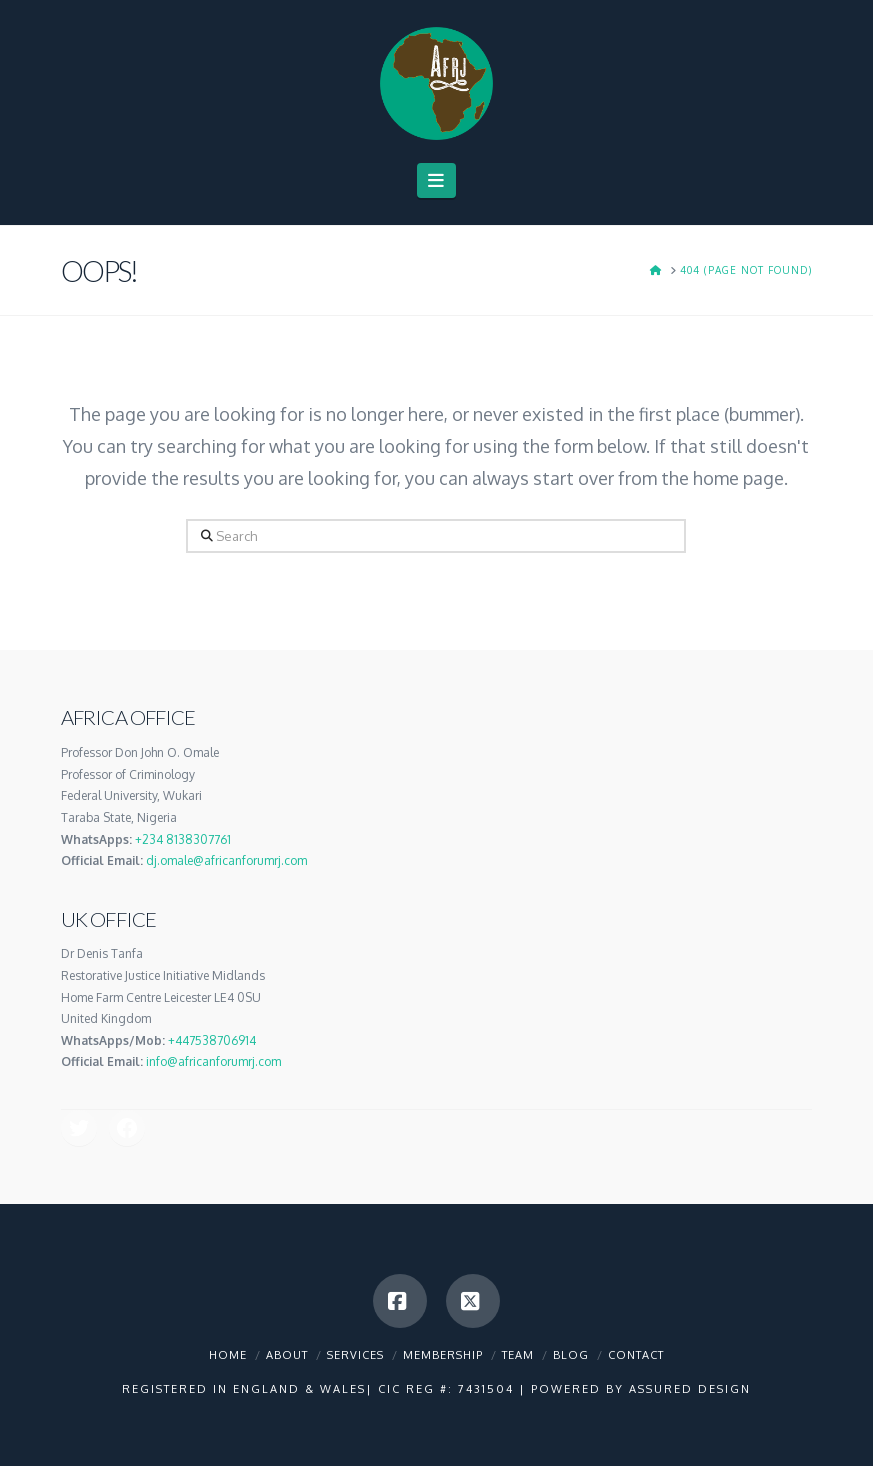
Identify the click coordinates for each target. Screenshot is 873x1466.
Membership (443, 1355)
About (287, 1355)
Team (518, 1355)
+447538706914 (212, 1040)
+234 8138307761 (183, 839)
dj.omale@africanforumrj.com (226, 860)
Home (228, 1355)
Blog (571, 1355)
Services (355, 1355)
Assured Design (690, 1389)
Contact (636, 1355)
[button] (436, 180)
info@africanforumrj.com (213, 1061)
